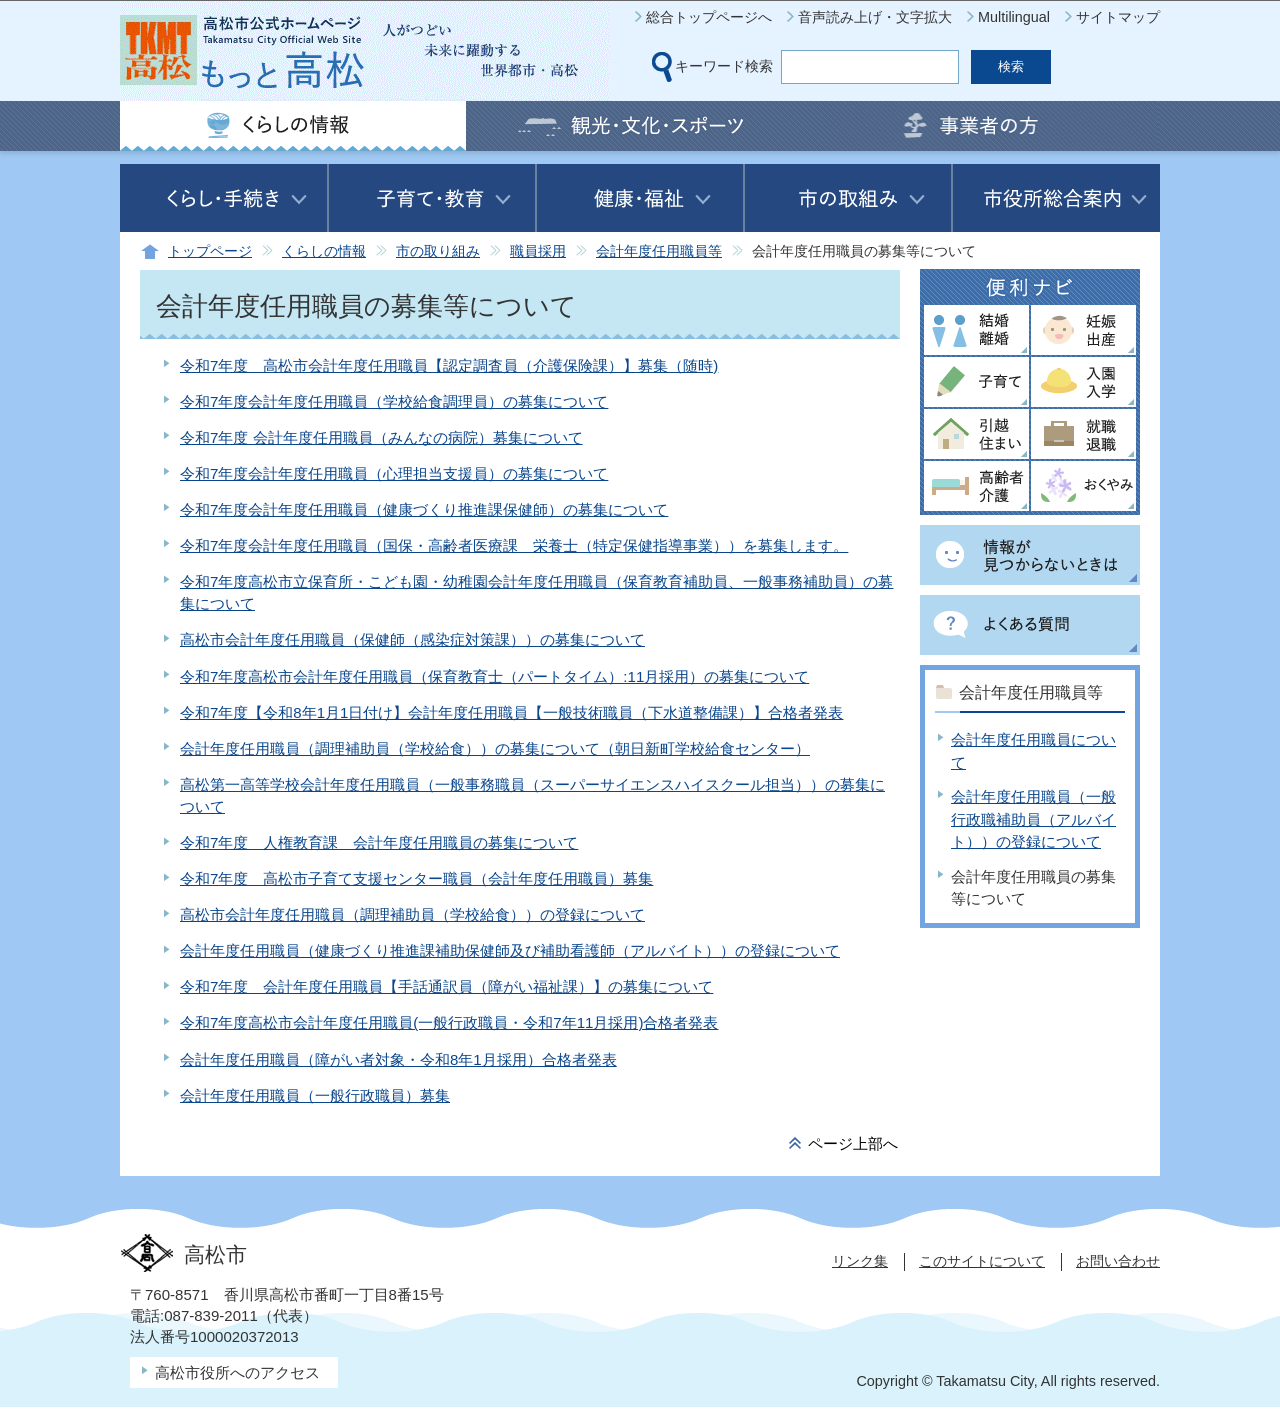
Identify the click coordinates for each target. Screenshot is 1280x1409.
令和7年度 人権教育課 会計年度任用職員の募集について (379, 842)
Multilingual (1014, 17)
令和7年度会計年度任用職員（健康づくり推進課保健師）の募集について (424, 509)
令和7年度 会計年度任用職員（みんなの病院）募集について (381, 437)
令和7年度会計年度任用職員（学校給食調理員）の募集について (394, 401)
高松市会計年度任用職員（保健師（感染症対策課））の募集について (412, 639)
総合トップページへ (709, 17)
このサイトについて (982, 1261)
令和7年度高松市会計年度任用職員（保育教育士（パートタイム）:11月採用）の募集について (494, 676)
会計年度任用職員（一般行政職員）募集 (315, 1095)
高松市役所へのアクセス (237, 1372)
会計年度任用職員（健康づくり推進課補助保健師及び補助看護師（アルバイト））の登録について (510, 950)
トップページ (210, 251)
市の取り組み (438, 251)
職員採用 (538, 251)
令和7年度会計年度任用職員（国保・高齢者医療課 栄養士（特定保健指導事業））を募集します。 (514, 545)
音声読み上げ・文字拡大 (875, 17)
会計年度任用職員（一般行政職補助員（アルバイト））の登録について (1033, 819)
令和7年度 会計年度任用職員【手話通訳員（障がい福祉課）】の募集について (446, 986)
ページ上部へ (853, 1143)
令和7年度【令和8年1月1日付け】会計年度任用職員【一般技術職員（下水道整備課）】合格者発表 (511, 712)
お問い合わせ (1118, 1261)
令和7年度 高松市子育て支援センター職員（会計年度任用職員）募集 (416, 878)
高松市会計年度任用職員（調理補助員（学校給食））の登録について (412, 914)
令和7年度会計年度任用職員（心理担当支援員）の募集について (394, 473)
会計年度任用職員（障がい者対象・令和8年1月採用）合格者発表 (398, 1059)
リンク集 (860, 1261)
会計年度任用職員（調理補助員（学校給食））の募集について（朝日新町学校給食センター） (495, 748)
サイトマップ (1118, 17)
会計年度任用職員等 (659, 251)
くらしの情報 (324, 251)
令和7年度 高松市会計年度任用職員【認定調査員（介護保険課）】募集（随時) (449, 365)
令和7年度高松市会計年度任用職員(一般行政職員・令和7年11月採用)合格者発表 (449, 1022)
